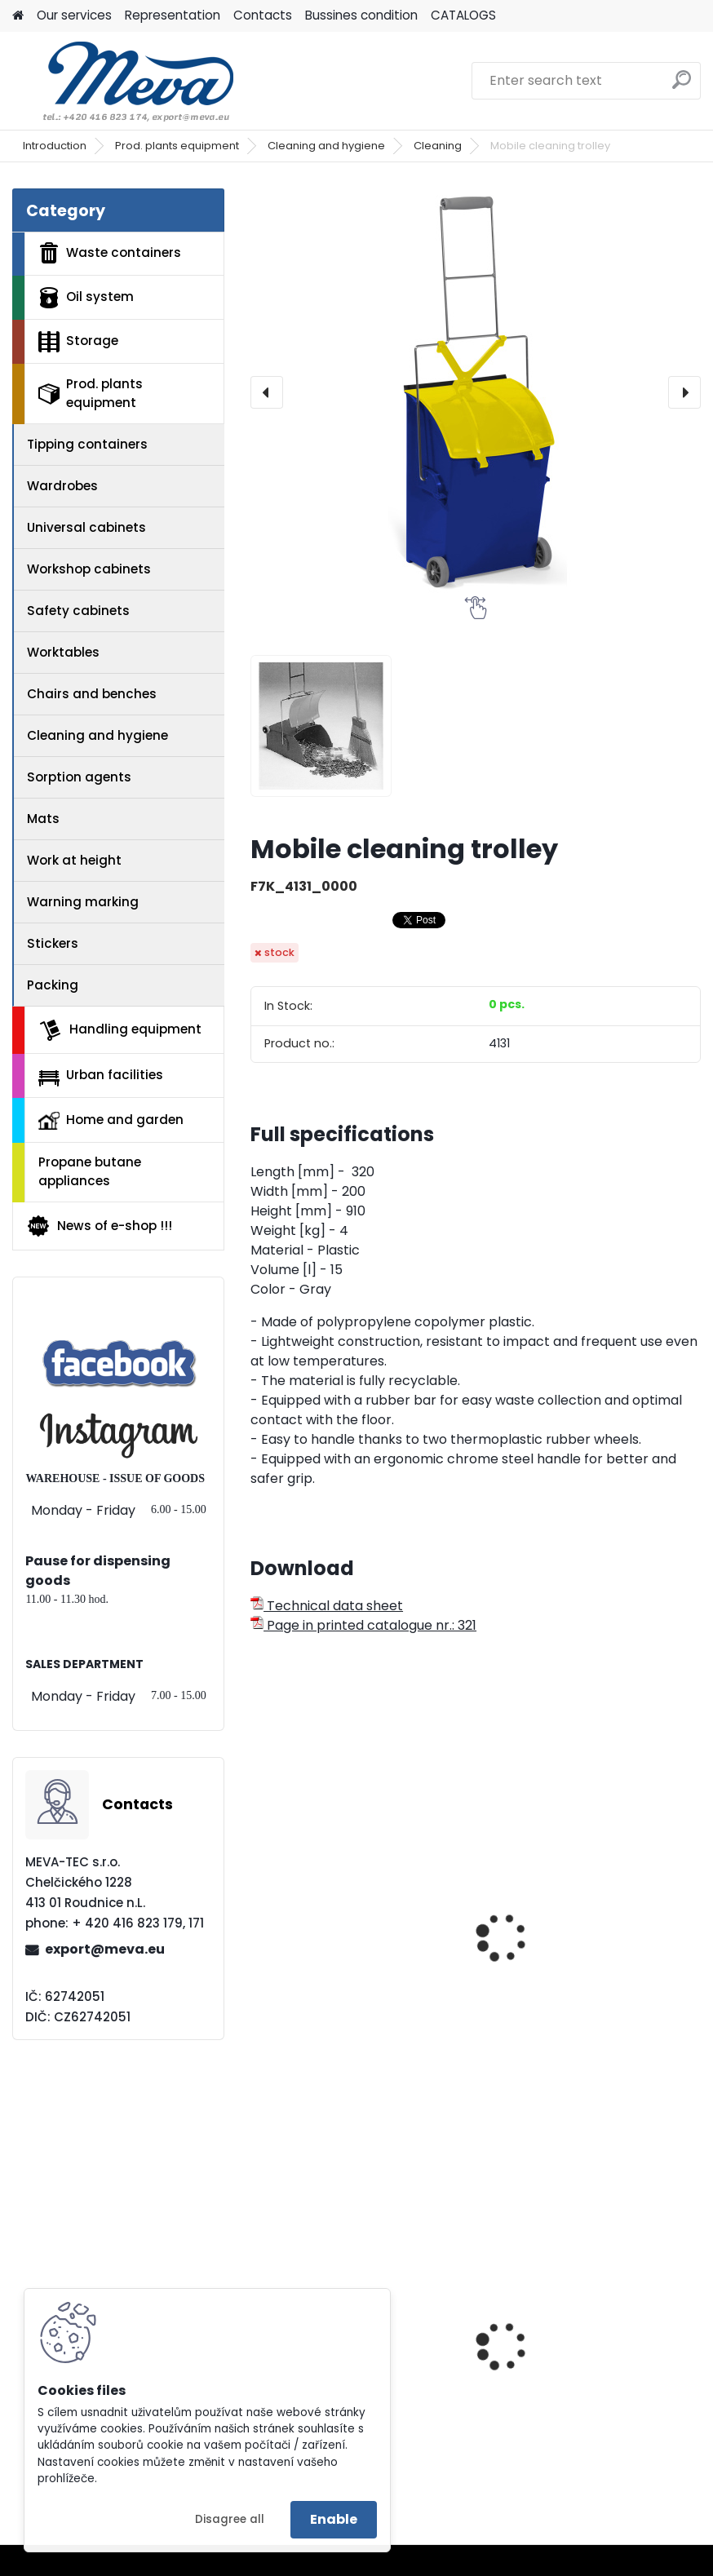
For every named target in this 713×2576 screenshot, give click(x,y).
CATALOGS (463, 15)
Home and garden (111, 1120)
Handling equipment (120, 1030)
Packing (52, 985)
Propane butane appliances (89, 1171)
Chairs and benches (92, 693)
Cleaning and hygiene (326, 145)
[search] (681, 86)
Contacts (262, 15)
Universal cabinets (86, 527)
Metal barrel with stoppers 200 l (590, 2389)
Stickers (52, 943)
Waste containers (109, 252)
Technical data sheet (326, 1605)
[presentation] (266, 392)
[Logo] (124, 81)
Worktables (63, 652)
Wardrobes (62, 485)
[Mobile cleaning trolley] (475, 392)
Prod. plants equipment (177, 145)
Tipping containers (87, 444)
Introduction (54, 145)
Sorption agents (79, 777)
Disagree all (229, 2519)
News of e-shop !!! (99, 1226)
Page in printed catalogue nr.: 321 (363, 1625)
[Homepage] (18, 16)
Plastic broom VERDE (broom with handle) (585, 1966)
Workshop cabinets (89, 569)
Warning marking (83, 901)
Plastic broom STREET (330, 1958)
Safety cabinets (78, 610)
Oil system (86, 297)
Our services (74, 15)
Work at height (74, 860)
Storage (78, 341)
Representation (172, 15)
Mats (43, 818)
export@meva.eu (105, 1949)
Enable (333, 2519)
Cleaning (438, 145)
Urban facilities (100, 1076)
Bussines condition (361, 15)
